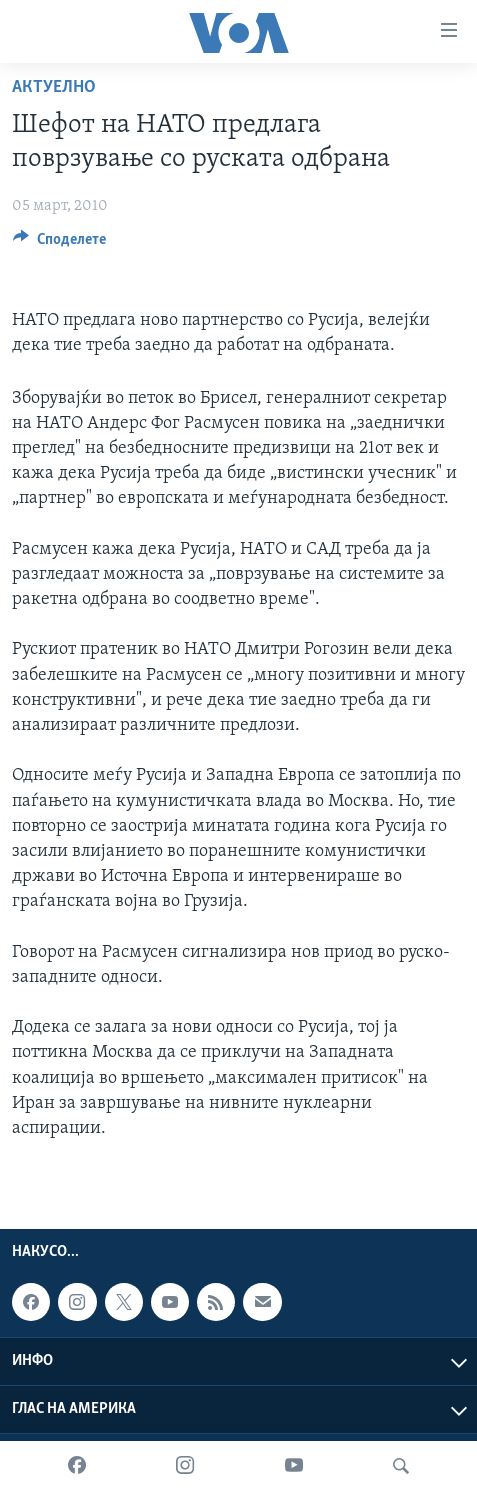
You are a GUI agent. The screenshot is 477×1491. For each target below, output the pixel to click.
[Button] (59, 244)
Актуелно (54, 87)
